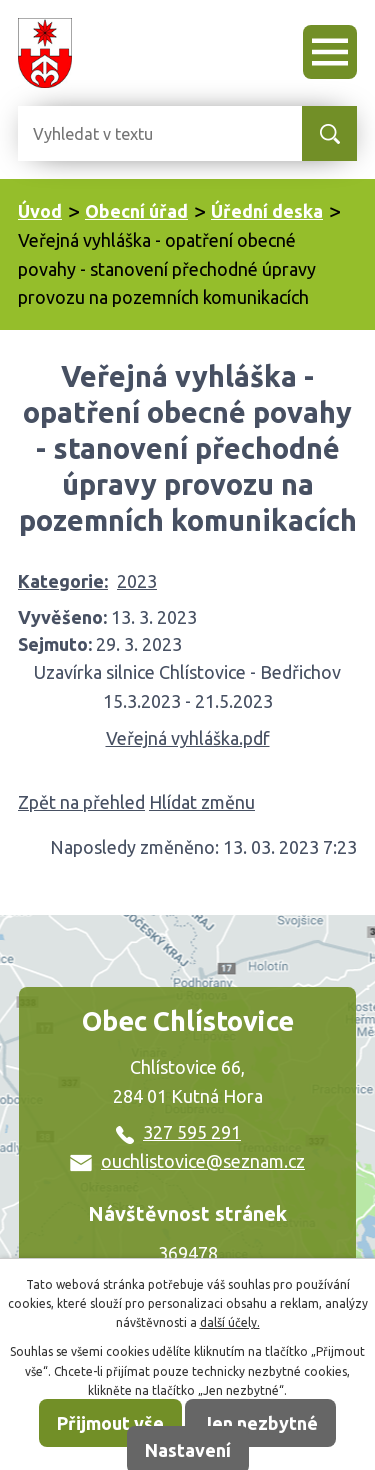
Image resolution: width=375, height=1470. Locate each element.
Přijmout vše (110, 1423)
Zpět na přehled (81, 802)
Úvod (40, 211)
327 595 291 (178, 1132)
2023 (137, 581)
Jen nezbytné (260, 1423)
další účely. (230, 1322)
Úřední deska (267, 211)
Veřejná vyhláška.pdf (188, 738)
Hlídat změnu (202, 802)
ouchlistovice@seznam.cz (187, 1161)
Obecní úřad (136, 211)
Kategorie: (63, 581)
